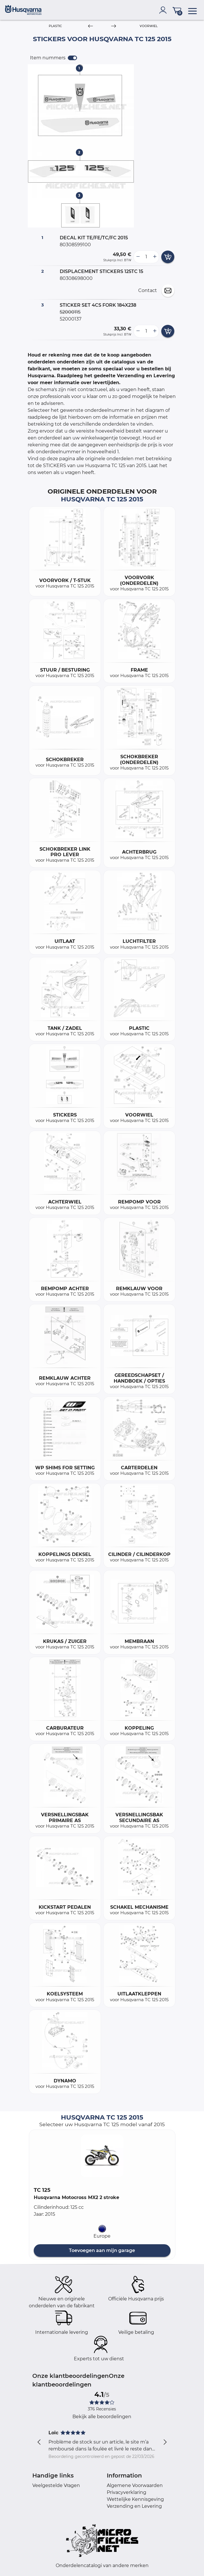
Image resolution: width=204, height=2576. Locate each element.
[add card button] (167, 257)
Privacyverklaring (126, 2492)
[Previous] (90, 26)
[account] (164, 10)
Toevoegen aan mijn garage (102, 2250)
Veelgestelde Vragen (56, 2485)
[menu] (192, 10)
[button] (102, 2156)
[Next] (113, 26)
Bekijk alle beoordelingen (101, 2416)
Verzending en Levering (134, 2506)
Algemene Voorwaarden (135, 2485)
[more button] (154, 257)
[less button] (138, 257)
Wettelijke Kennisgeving (135, 2499)
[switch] (72, 58)
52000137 (70, 319)
